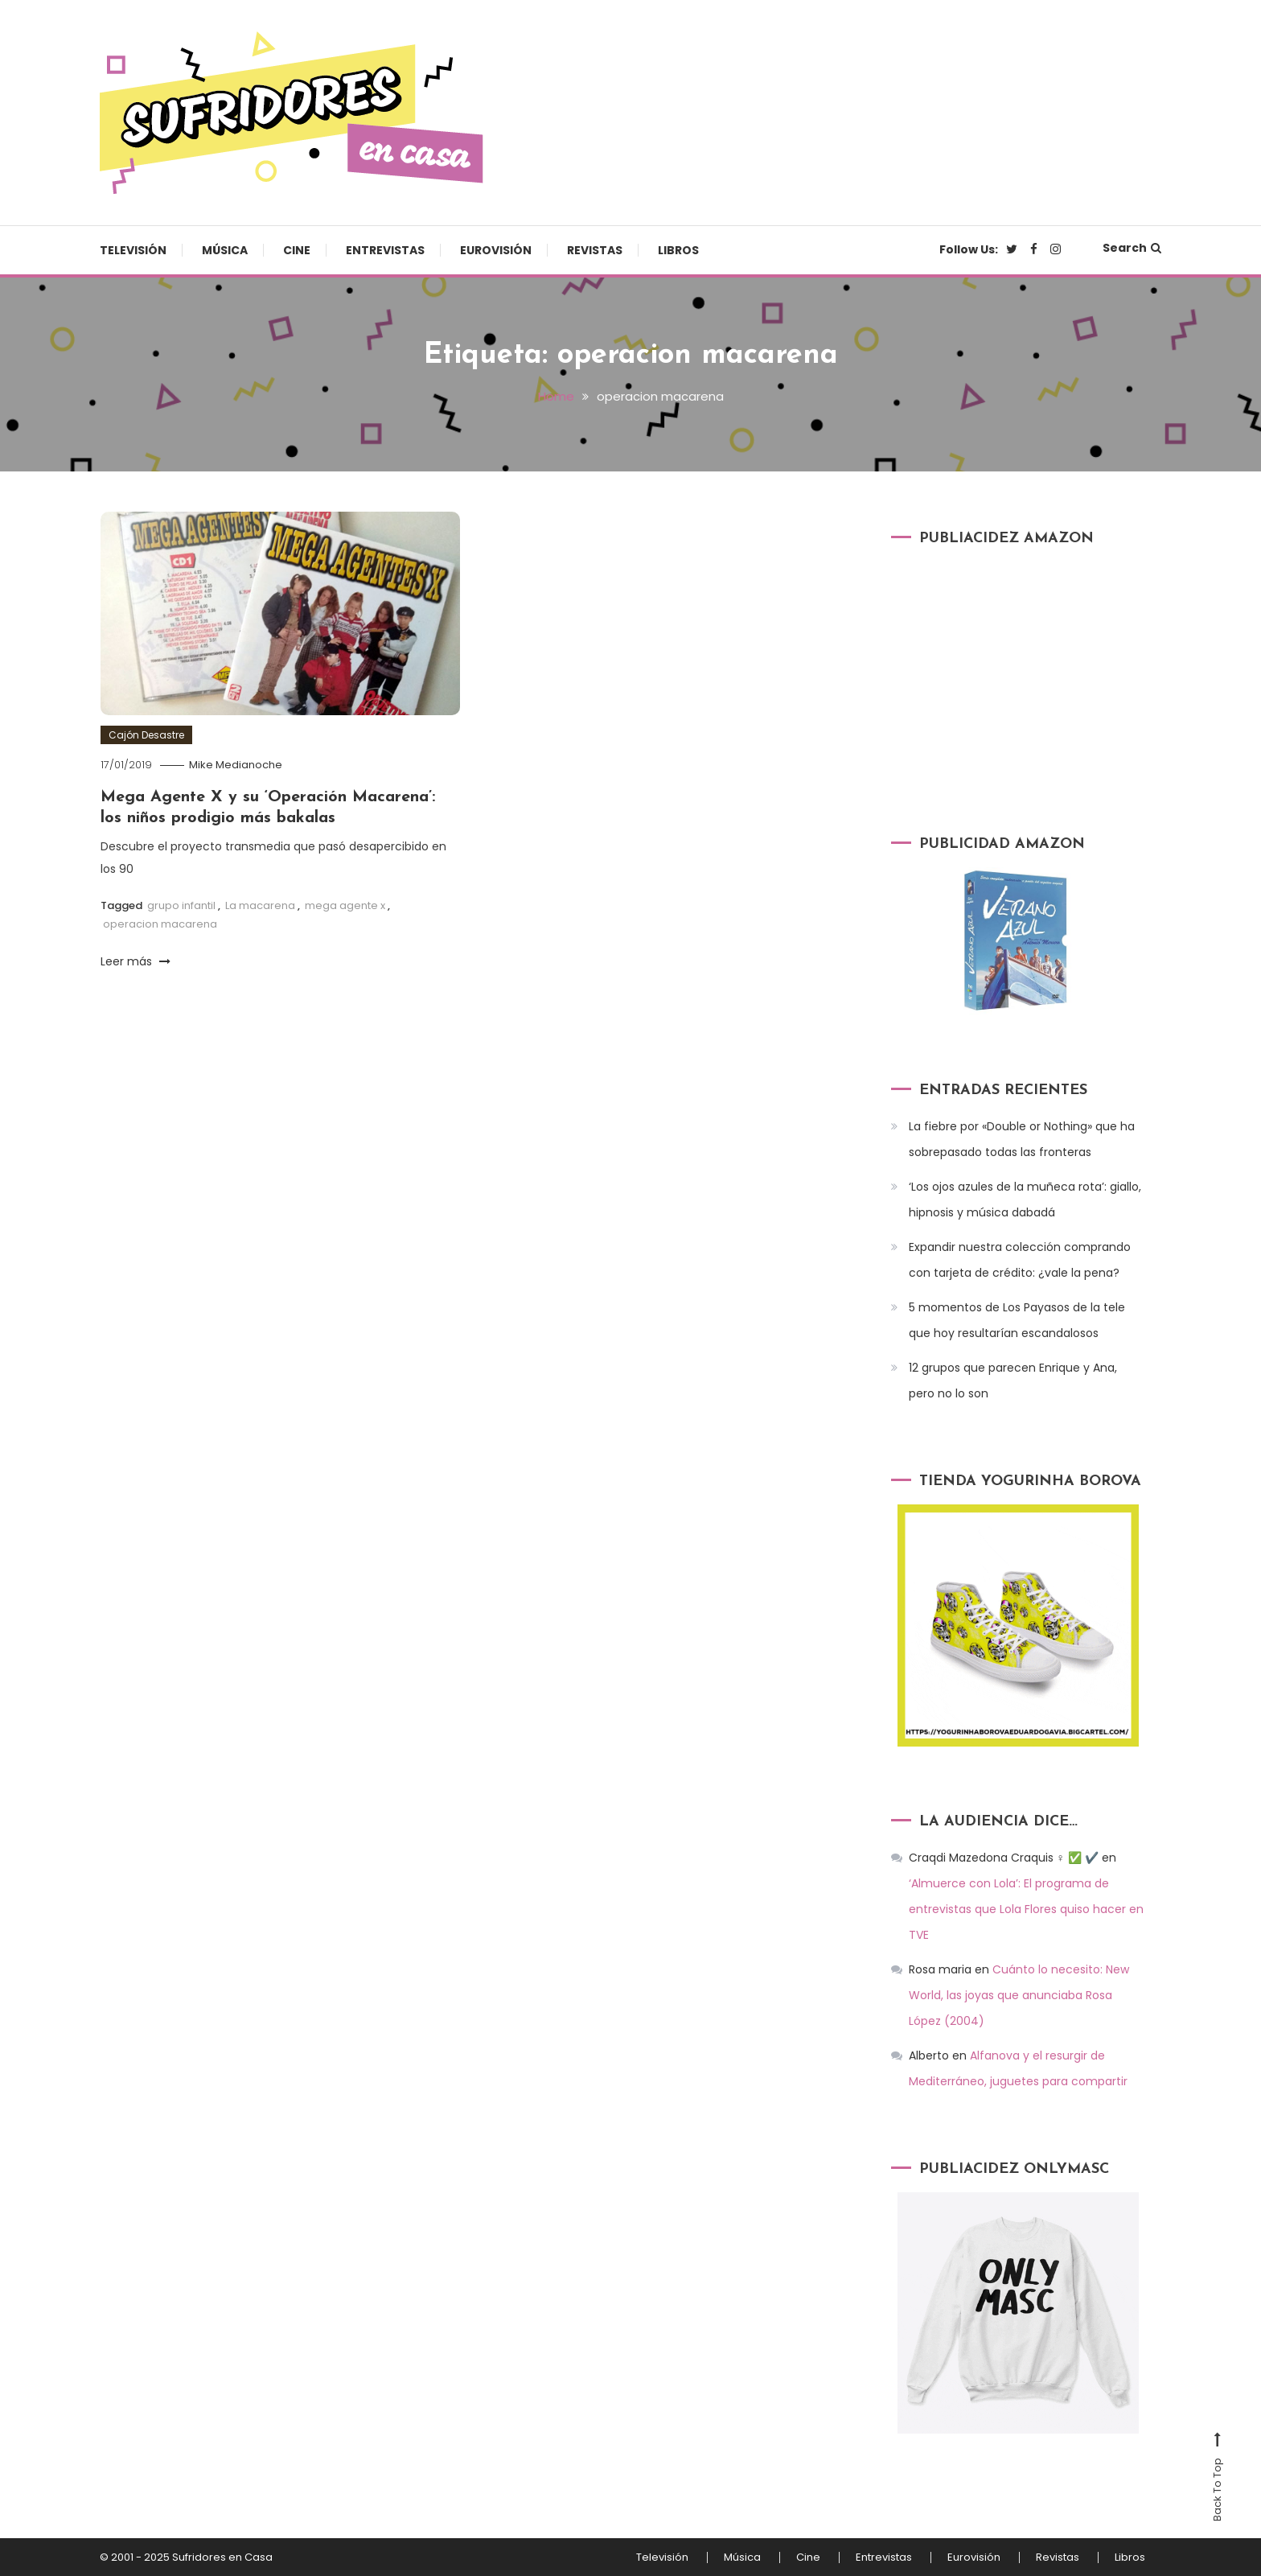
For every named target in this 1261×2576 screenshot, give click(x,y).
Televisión (133, 250)
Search (1132, 248)
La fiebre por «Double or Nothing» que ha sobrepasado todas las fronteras (1022, 1139)
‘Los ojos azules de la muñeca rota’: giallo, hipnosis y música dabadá (1025, 1199)
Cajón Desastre (146, 735)
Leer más (135, 961)
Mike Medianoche (235, 764)
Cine (296, 250)
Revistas (594, 250)
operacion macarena (160, 924)
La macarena (260, 905)
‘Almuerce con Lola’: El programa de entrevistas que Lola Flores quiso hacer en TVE (1026, 1909)
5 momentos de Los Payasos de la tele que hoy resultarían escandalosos (1017, 1320)
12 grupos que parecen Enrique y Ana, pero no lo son (1013, 1380)
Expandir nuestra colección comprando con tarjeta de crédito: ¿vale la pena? (1020, 1260)
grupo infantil (181, 905)
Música (225, 250)
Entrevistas (385, 250)
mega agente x (345, 905)
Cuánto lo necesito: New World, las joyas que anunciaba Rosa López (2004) (1019, 1995)
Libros (678, 250)
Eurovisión (496, 250)
